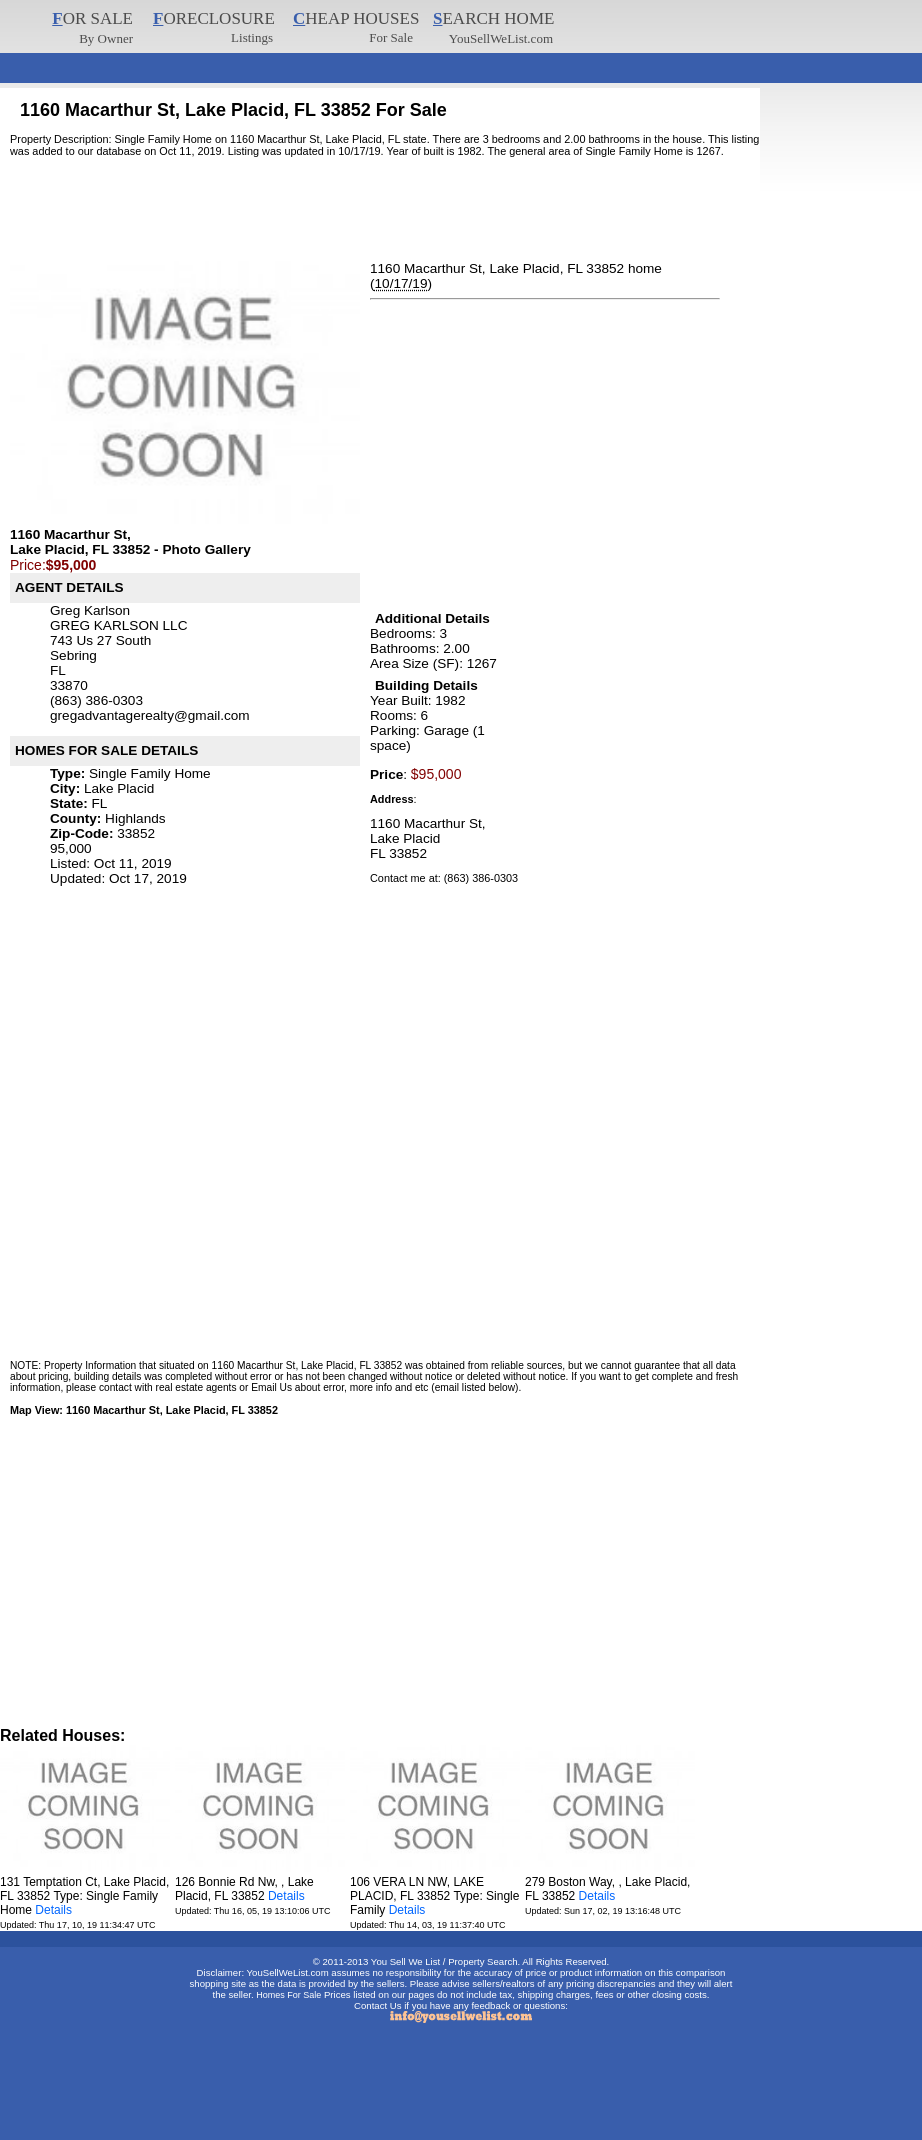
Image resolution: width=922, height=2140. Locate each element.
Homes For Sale (288, 1995)
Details (53, 1910)
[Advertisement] (364, 60)
